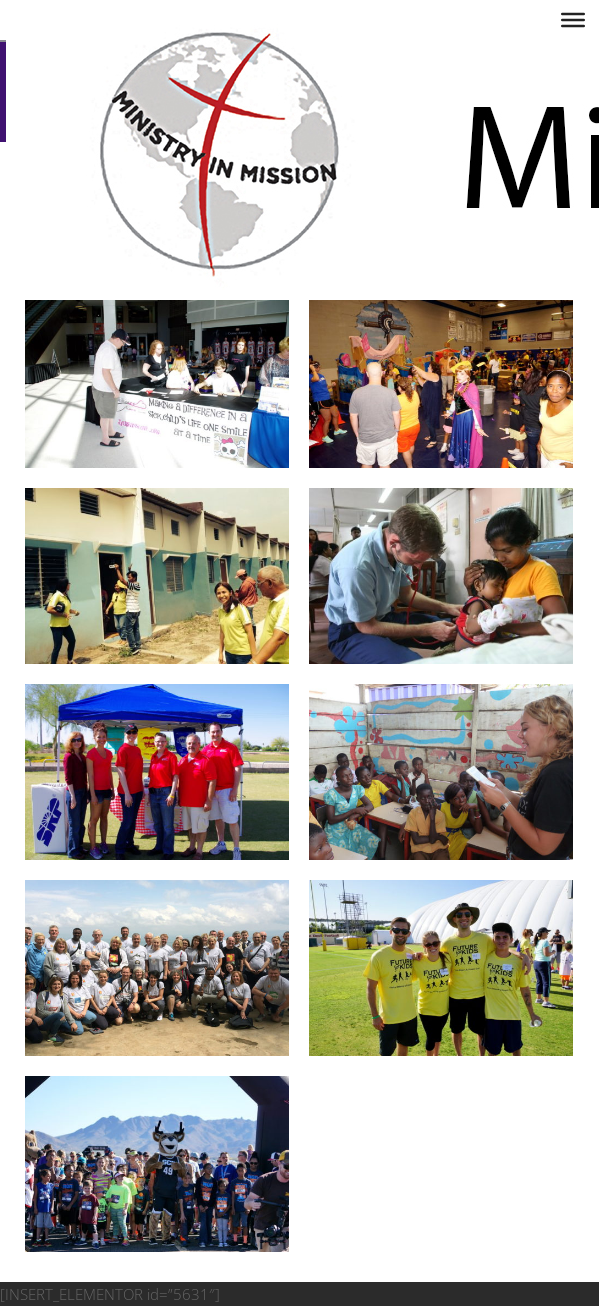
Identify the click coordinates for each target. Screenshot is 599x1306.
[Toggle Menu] (573, 20)
